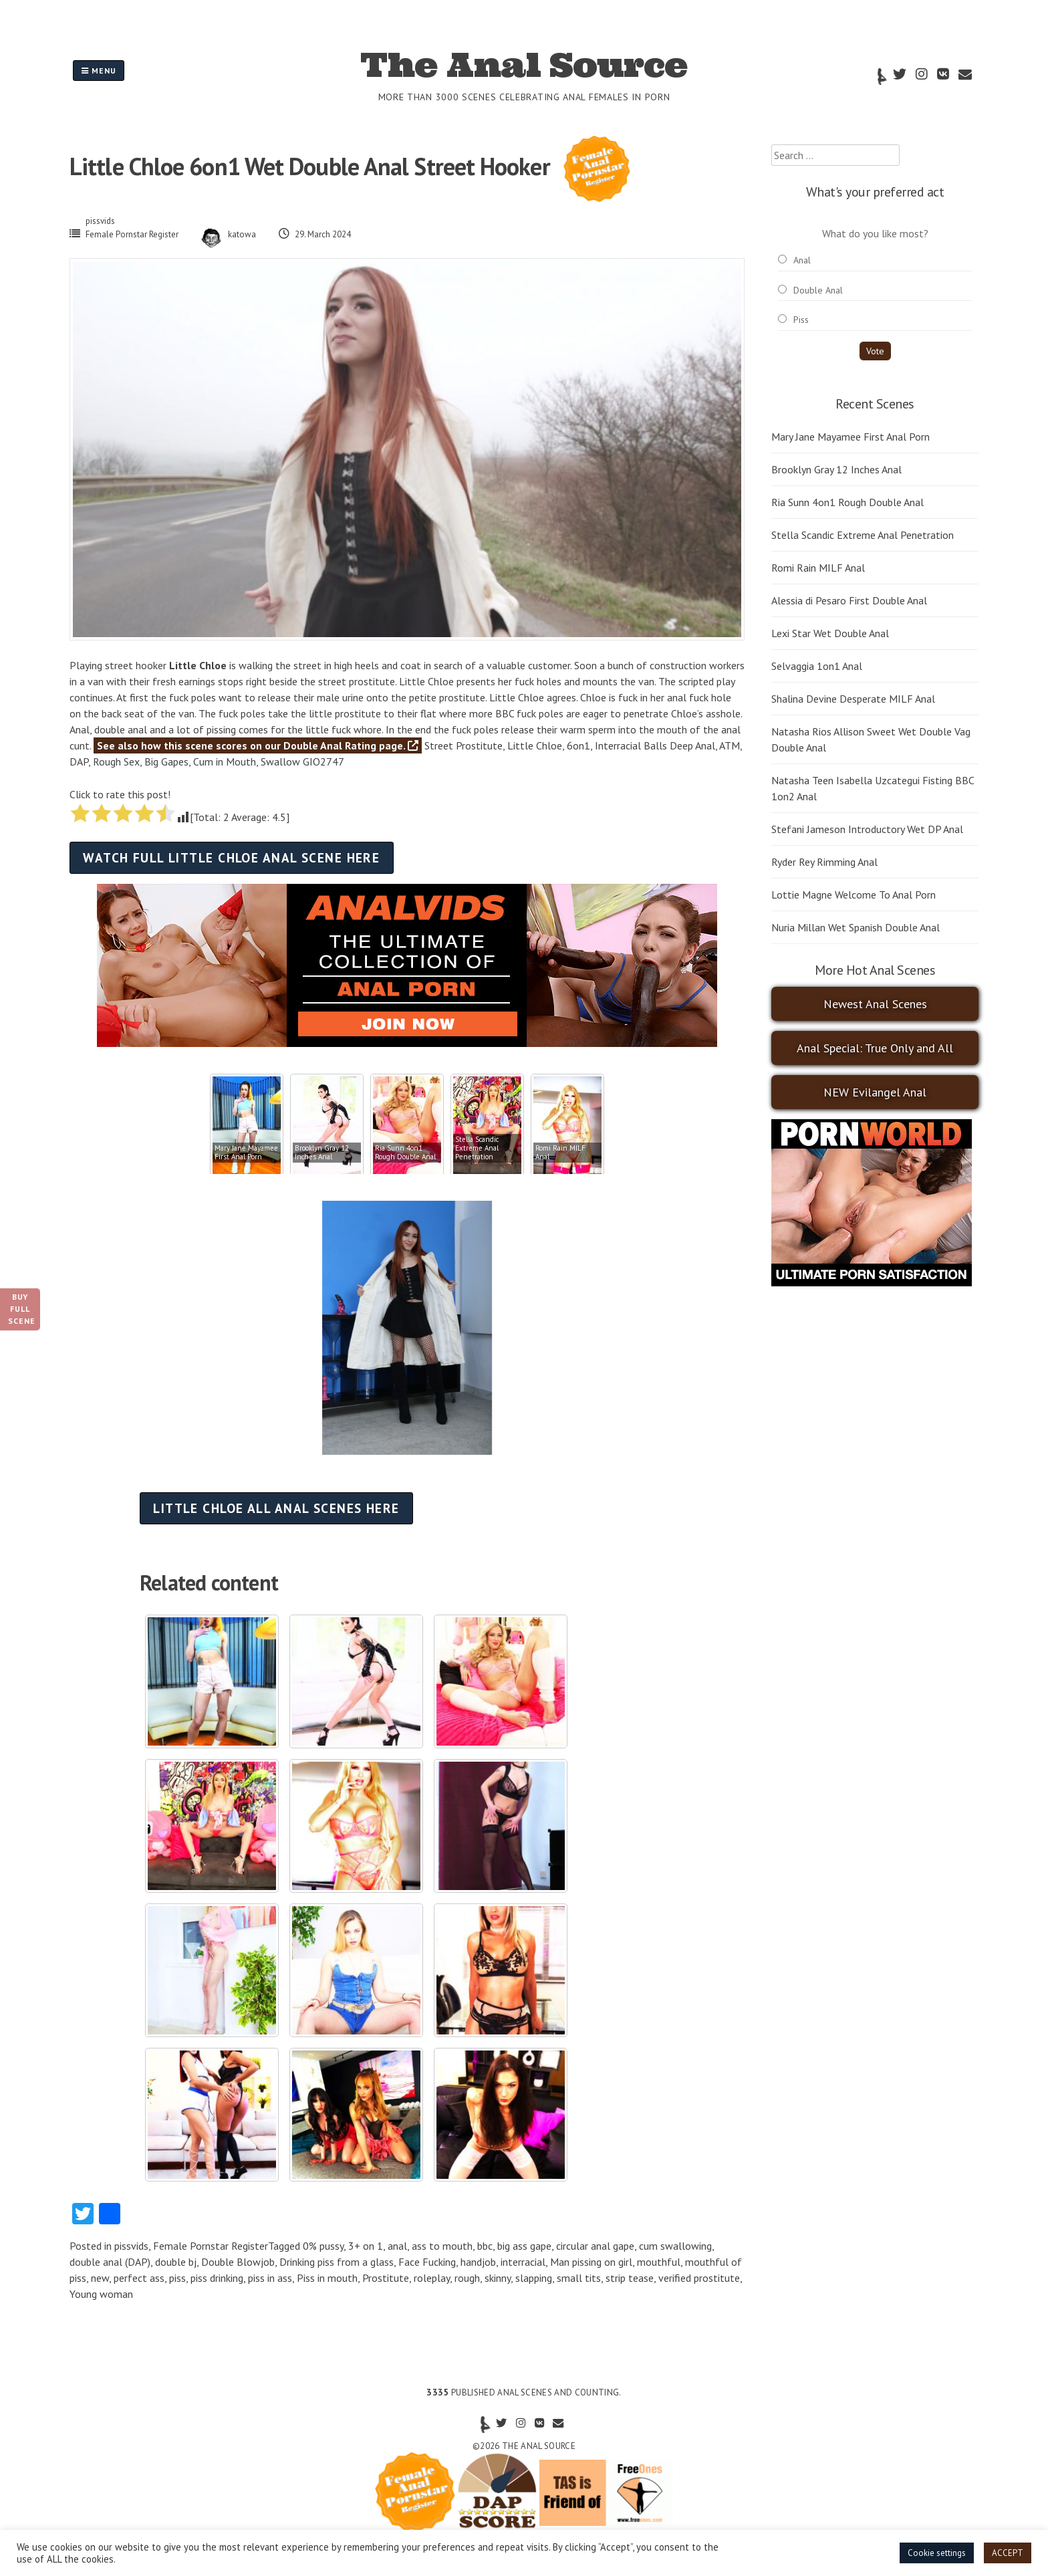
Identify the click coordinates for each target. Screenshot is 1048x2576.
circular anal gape (595, 2245)
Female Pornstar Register (132, 234)
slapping (533, 2278)
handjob (478, 2261)
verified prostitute (699, 2278)
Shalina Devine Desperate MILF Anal (853, 698)
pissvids (100, 221)
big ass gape (524, 2245)
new (100, 2278)
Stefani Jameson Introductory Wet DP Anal (867, 829)
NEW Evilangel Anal (874, 1092)
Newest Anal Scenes (875, 1004)
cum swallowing (675, 2245)
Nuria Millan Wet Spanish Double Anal (855, 927)
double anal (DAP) (110, 2261)
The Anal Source (523, 64)
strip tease (630, 2278)
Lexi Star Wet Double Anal (830, 633)
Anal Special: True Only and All (875, 1048)
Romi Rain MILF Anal (818, 567)
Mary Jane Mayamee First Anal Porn (850, 436)
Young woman (101, 2294)
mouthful (658, 2261)
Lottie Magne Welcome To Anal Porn (853, 894)
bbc (485, 2245)
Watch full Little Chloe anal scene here (231, 857)
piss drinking (216, 2278)
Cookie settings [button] (937, 2553)
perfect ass (139, 2278)
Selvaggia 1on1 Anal (816, 666)
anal (397, 2245)
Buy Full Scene (21, 1309)
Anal (802, 260)
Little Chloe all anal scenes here (276, 1508)
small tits (579, 2278)
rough (467, 2278)
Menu (99, 71)
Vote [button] (875, 351)
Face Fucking (427, 2261)
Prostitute (385, 2278)
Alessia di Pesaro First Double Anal (849, 600)
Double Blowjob (238, 2261)
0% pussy (323, 2245)
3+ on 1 (365, 2245)
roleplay (432, 2278)
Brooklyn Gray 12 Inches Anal (836, 469)
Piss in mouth (327, 2278)
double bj (175, 2261)
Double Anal (818, 290)
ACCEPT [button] (1007, 2553)
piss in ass (270, 2278)
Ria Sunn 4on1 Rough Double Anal (847, 502)
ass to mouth (442, 2245)
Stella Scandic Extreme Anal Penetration (862, 535)
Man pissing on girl (591, 2261)
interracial (523, 2261)
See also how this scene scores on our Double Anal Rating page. (257, 745)
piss (177, 2278)
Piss (801, 320)
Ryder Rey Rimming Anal (824, 861)
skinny (498, 2278)
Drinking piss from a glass (336, 2261)
